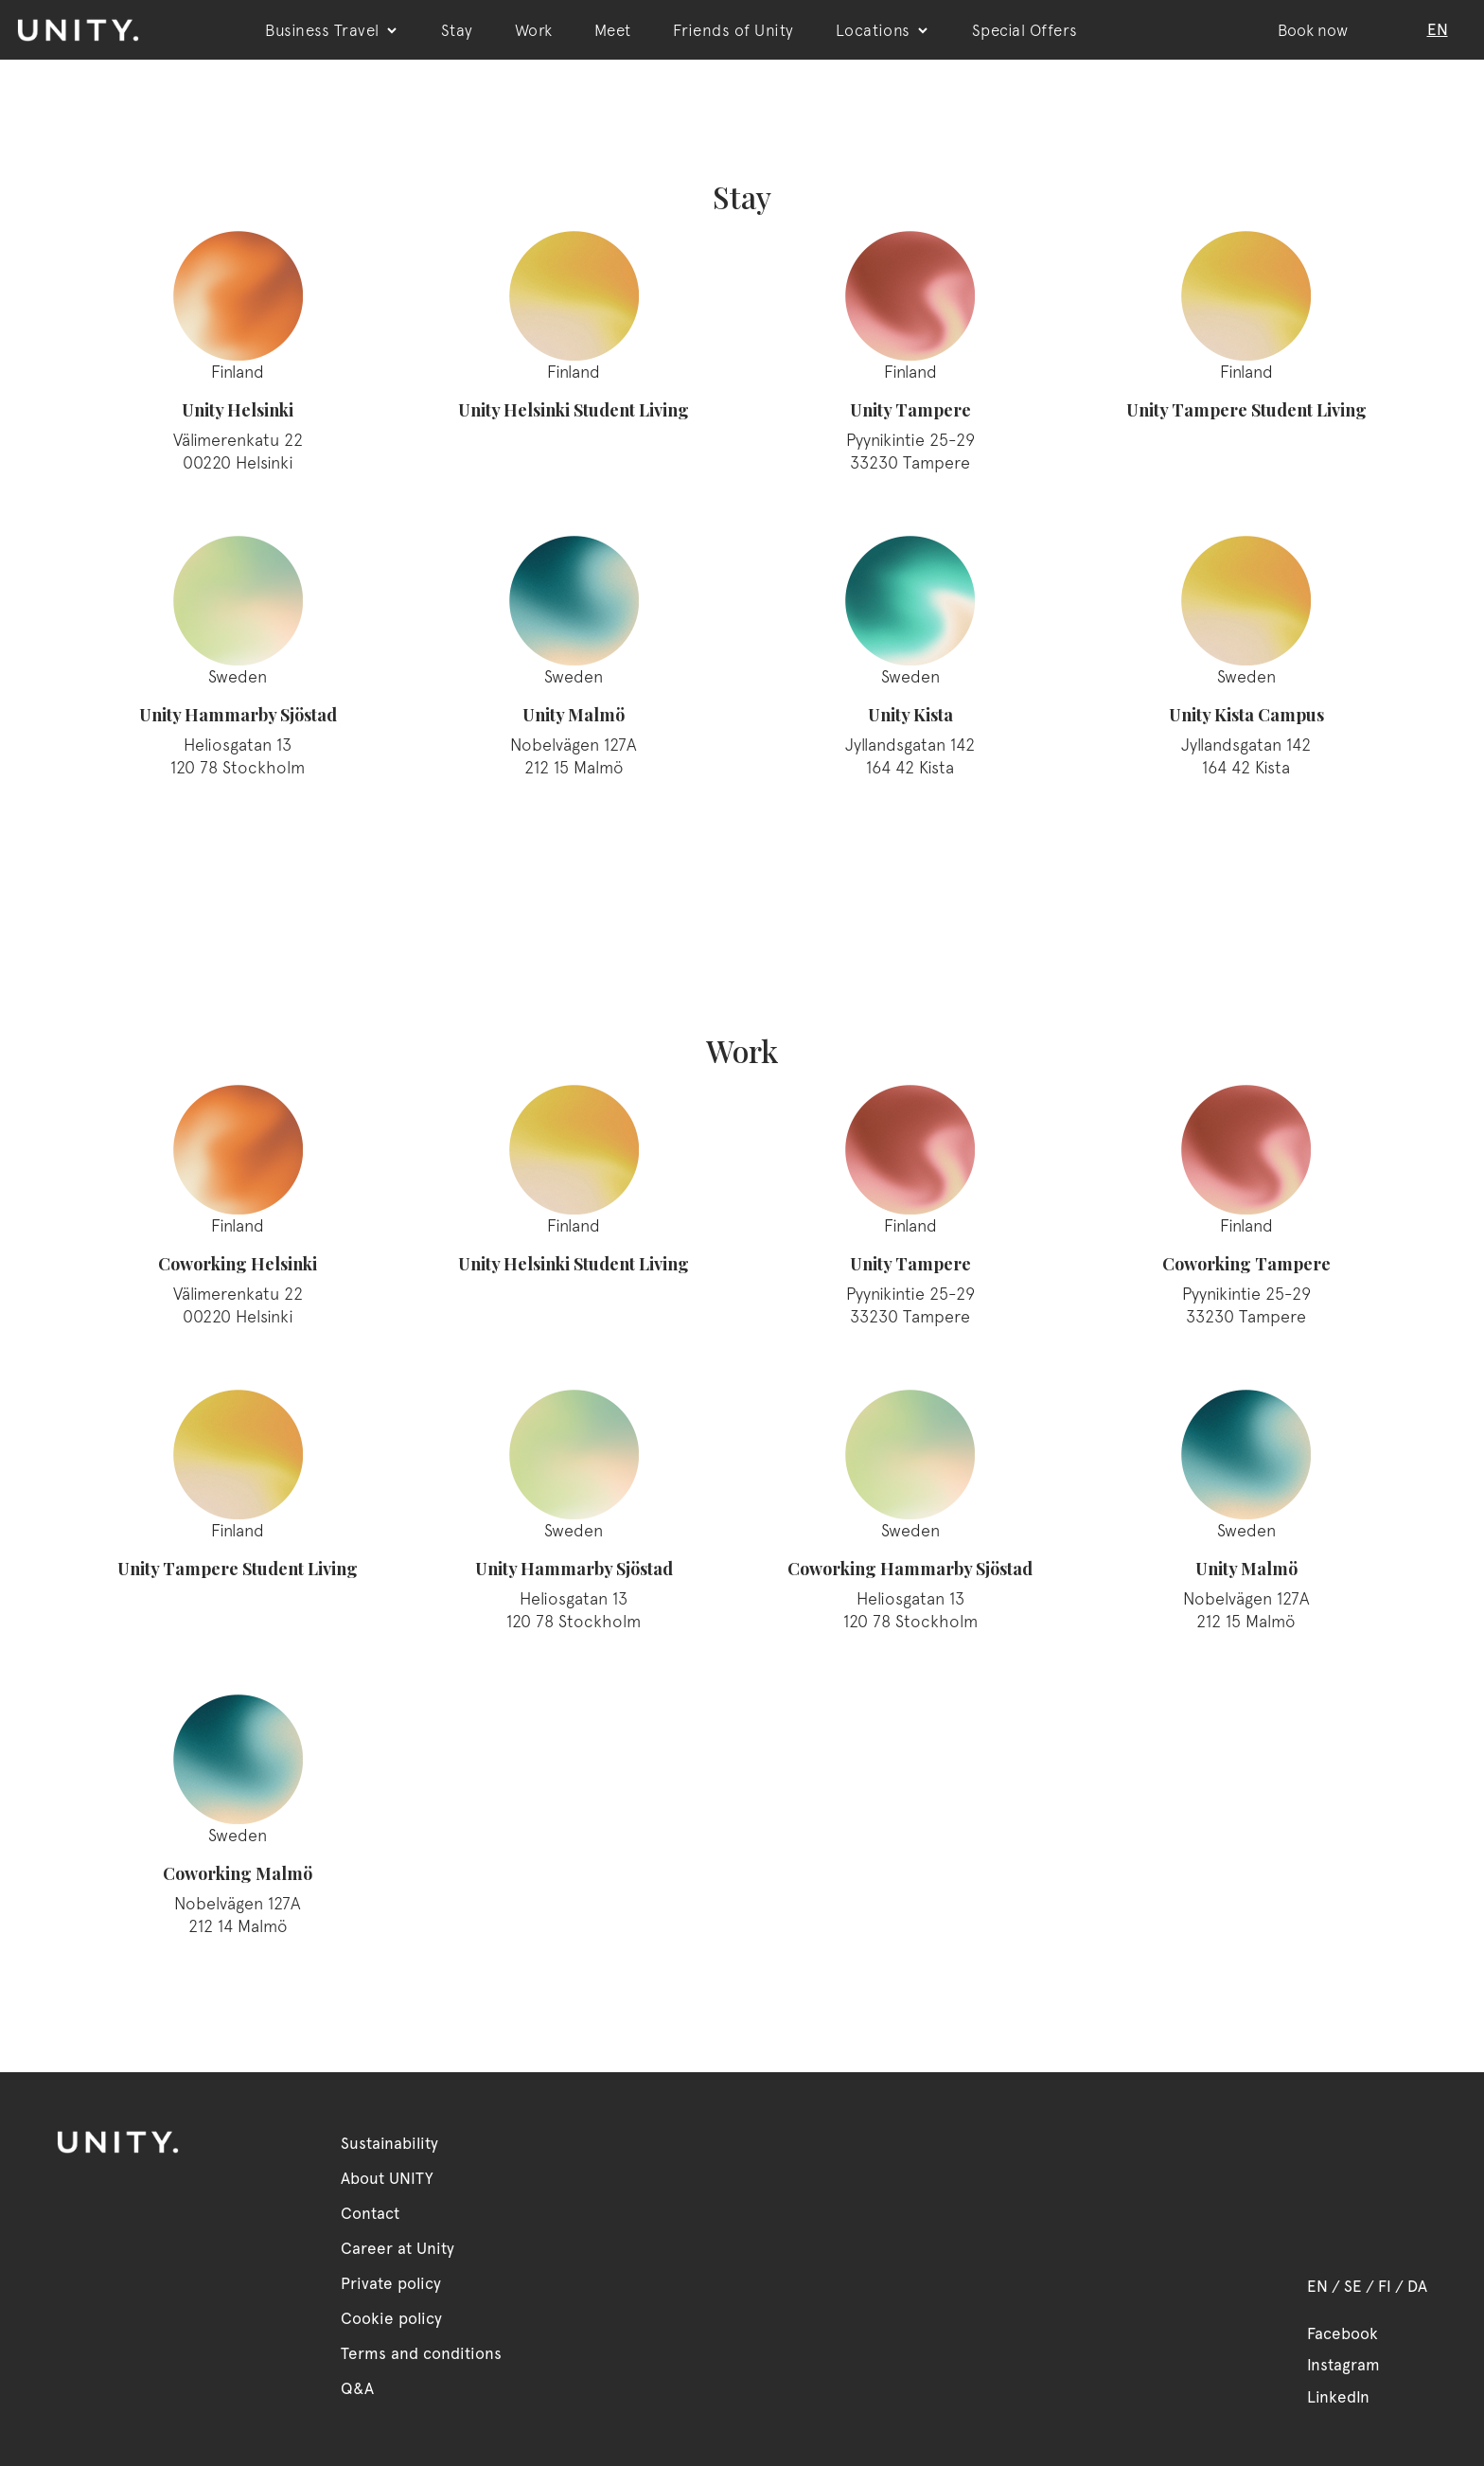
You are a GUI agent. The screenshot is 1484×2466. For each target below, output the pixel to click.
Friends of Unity (733, 30)
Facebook (1342, 2333)
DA (1417, 2286)
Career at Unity (397, 2248)
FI (1384, 2286)
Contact (370, 2213)
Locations (883, 30)
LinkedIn (1338, 2396)
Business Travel (332, 30)
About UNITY (387, 2178)
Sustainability (389, 2143)
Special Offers (1025, 30)
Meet (612, 30)
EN (1317, 2286)
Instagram (1343, 2364)
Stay (457, 30)
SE (1353, 2286)
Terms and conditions (421, 2353)
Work (534, 30)
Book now (1313, 30)
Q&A (357, 2388)
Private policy (391, 2283)
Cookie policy (391, 2318)
